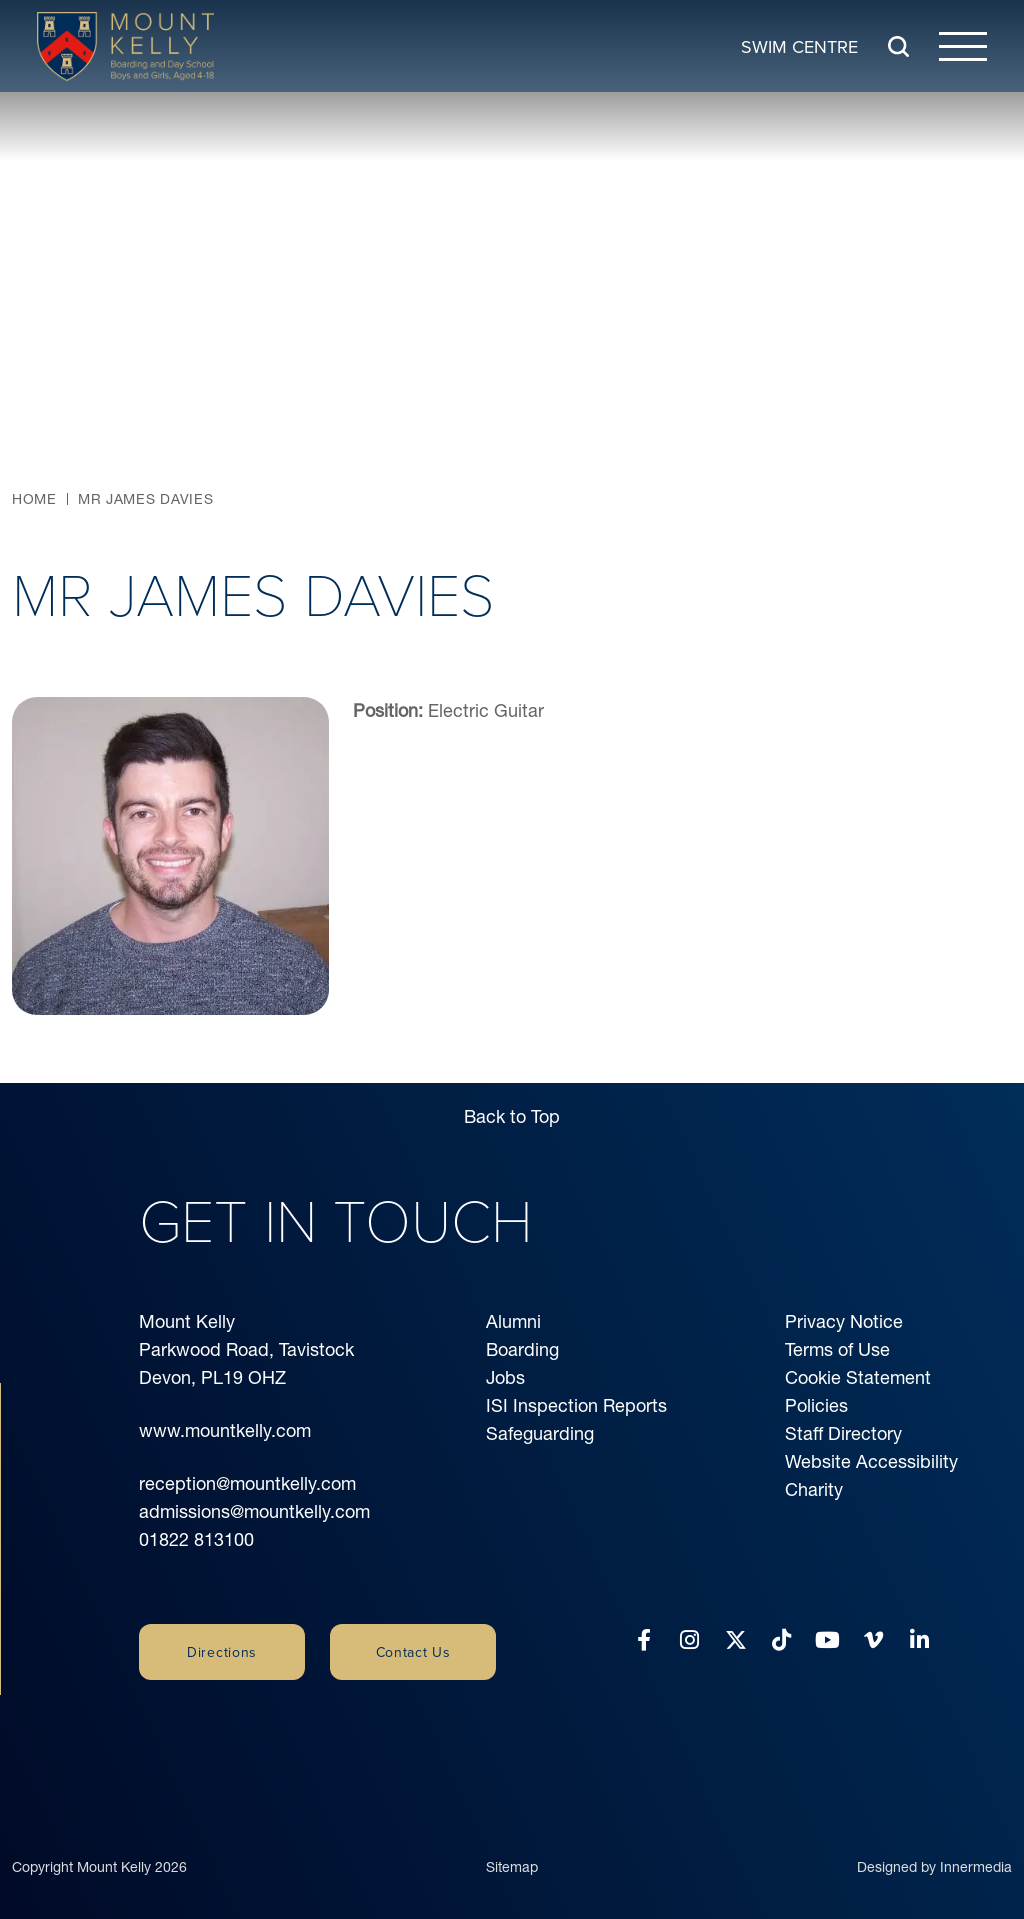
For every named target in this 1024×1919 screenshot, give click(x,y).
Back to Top (512, 1116)
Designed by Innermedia (934, 1852)
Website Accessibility (871, 1461)
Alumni (513, 1321)
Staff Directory (843, 1433)
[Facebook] (644, 1640)
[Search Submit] (898, 46)
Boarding (522, 1349)
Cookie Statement (858, 1377)
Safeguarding (540, 1433)
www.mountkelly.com (225, 1430)
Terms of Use (837, 1349)
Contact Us (413, 1652)
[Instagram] (689, 1640)
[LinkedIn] (919, 1640)
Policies (816, 1405)
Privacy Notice (844, 1321)
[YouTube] (827, 1640)
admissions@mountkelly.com (254, 1511)
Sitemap (512, 1852)
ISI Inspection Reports (576, 1405)
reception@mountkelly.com (247, 1483)
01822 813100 (196, 1539)
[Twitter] (736, 1640)
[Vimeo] (873, 1640)
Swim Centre (799, 45)
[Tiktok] (781, 1640)
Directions (222, 1652)
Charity (814, 1489)
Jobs (505, 1377)
